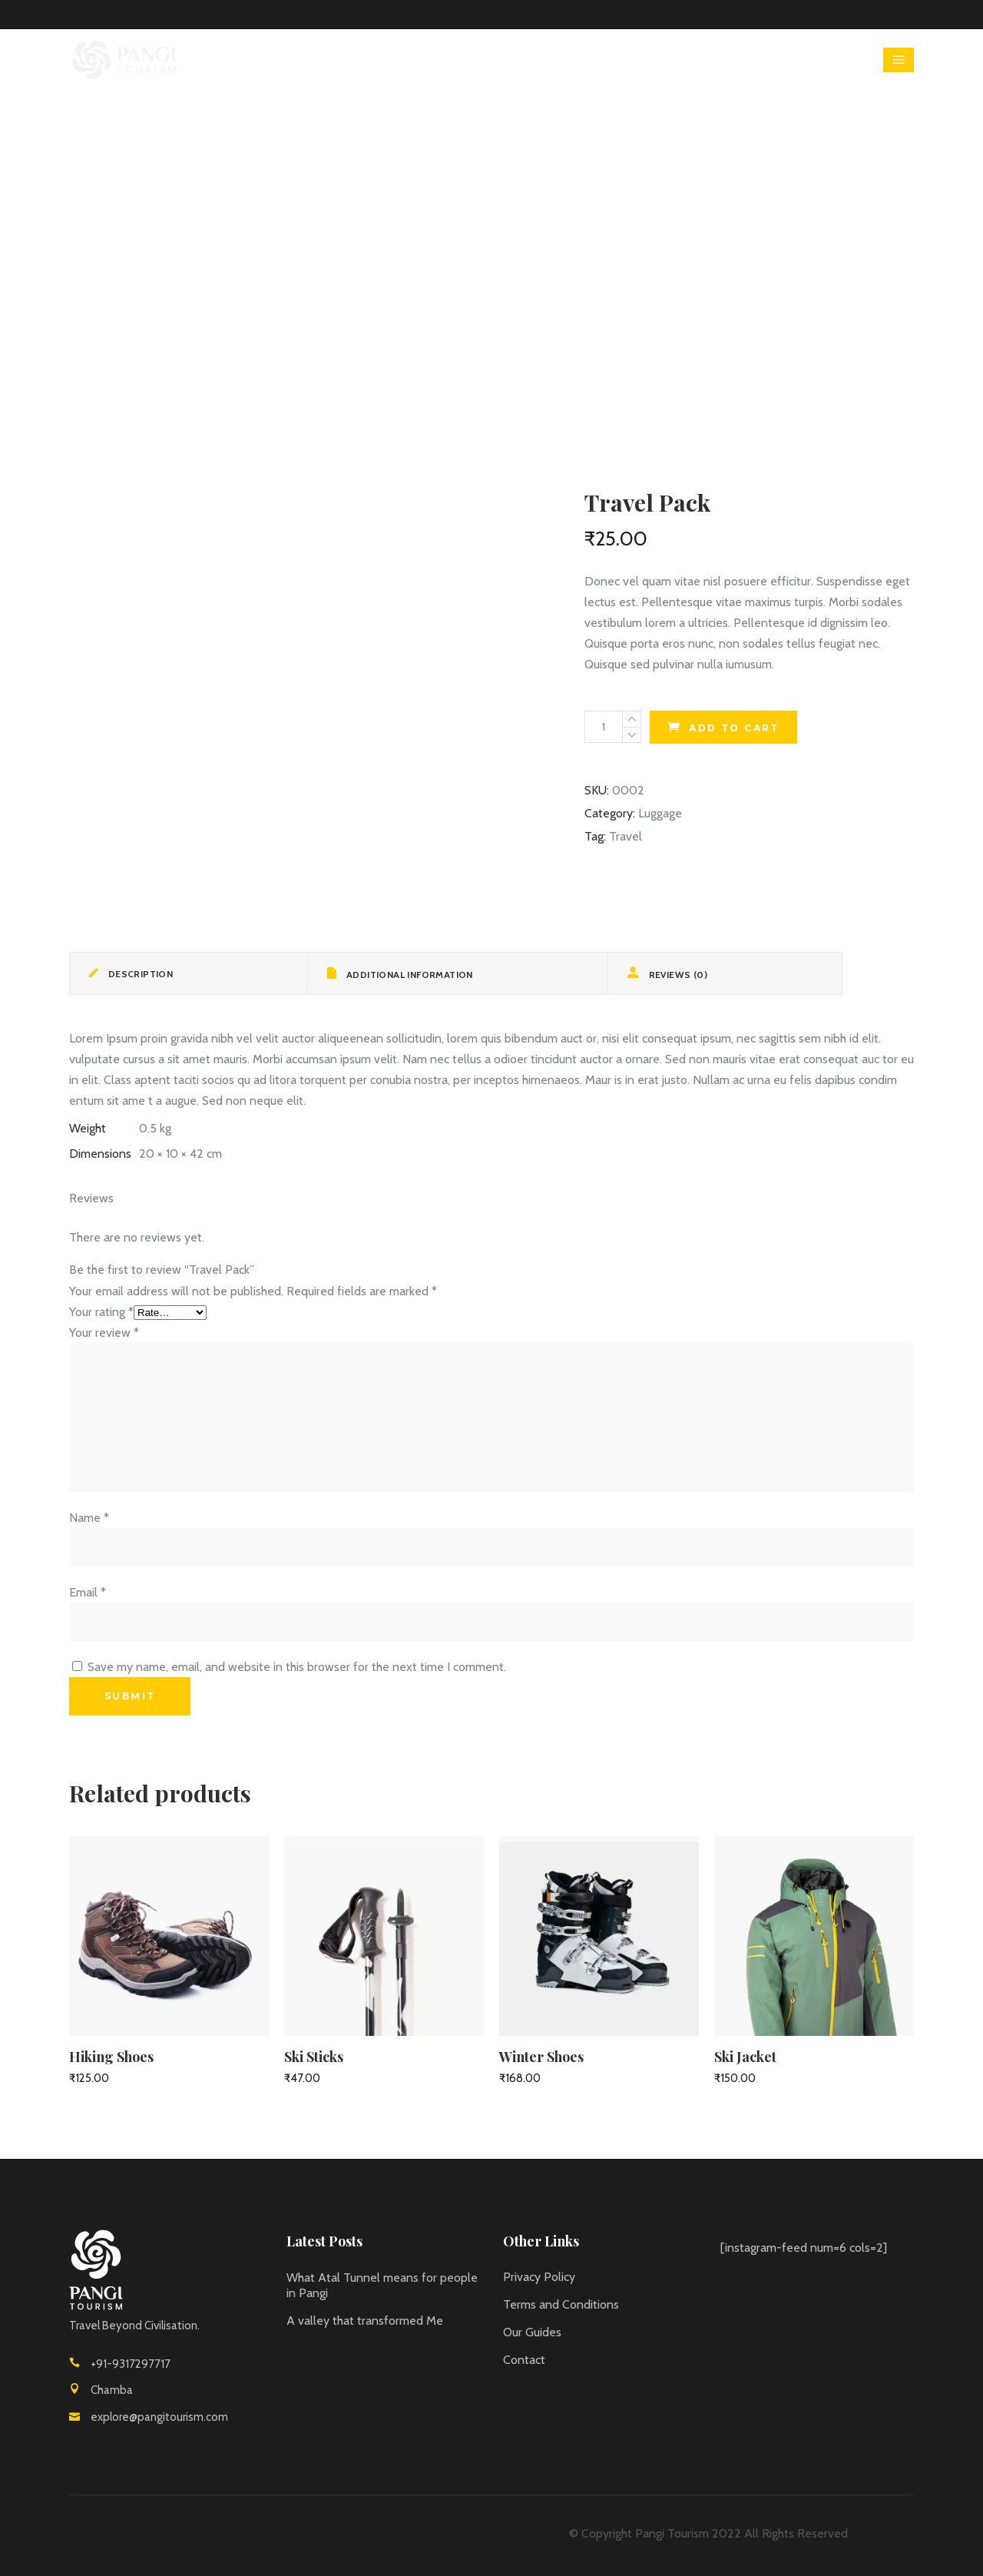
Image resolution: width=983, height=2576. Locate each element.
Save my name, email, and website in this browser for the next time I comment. (297, 1666)
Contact (524, 2359)
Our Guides (532, 2332)
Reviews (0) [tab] (676, 974)
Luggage (660, 813)
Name (89, 1517)
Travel (625, 836)
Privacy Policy (539, 2276)
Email (87, 1592)
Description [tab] (139, 974)
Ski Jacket (745, 2056)
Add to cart (734, 728)
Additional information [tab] (408, 974)
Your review (104, 1332)
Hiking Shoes (111, 2056)
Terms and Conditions (561, 2304)
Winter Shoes (541, 2056)
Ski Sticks (313, 2056)
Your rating (101, 1312)
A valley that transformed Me (364, 2320)
